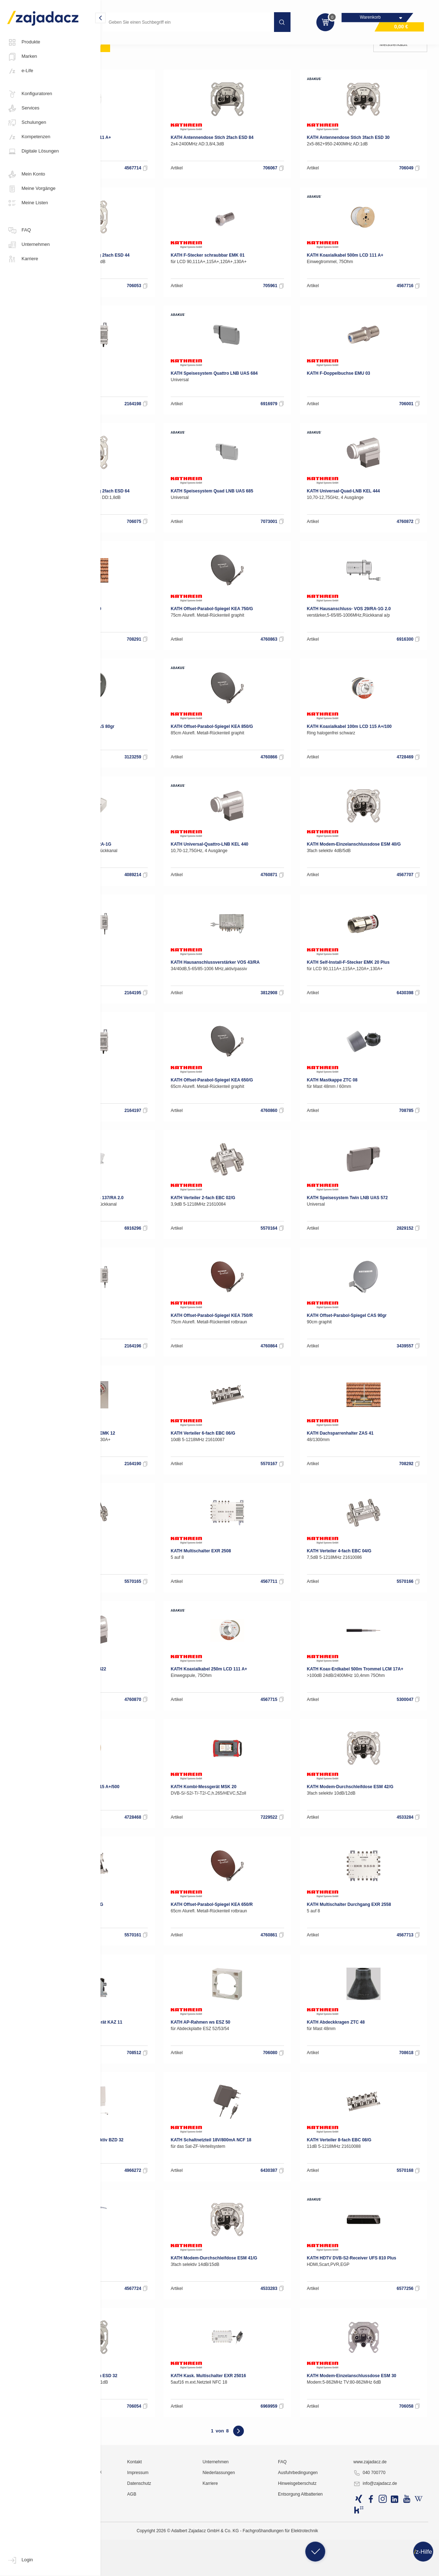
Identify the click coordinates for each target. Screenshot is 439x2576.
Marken (22, 57)
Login (20, 2560)
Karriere (22, 259)
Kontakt (197, 2545)
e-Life (20, 71)
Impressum (200, 2556)
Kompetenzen (28, 137)
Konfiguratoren (29, 94)
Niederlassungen (266, 2556)
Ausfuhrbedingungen (330, 2556)
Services (23, 108)
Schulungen (26, 123)
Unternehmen (28, 245)
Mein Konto (26, 174)
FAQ (19, 230)
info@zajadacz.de (392, 2567)
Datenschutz (202, 2567)
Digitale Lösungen (33, 151)
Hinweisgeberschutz (329, 2567)
